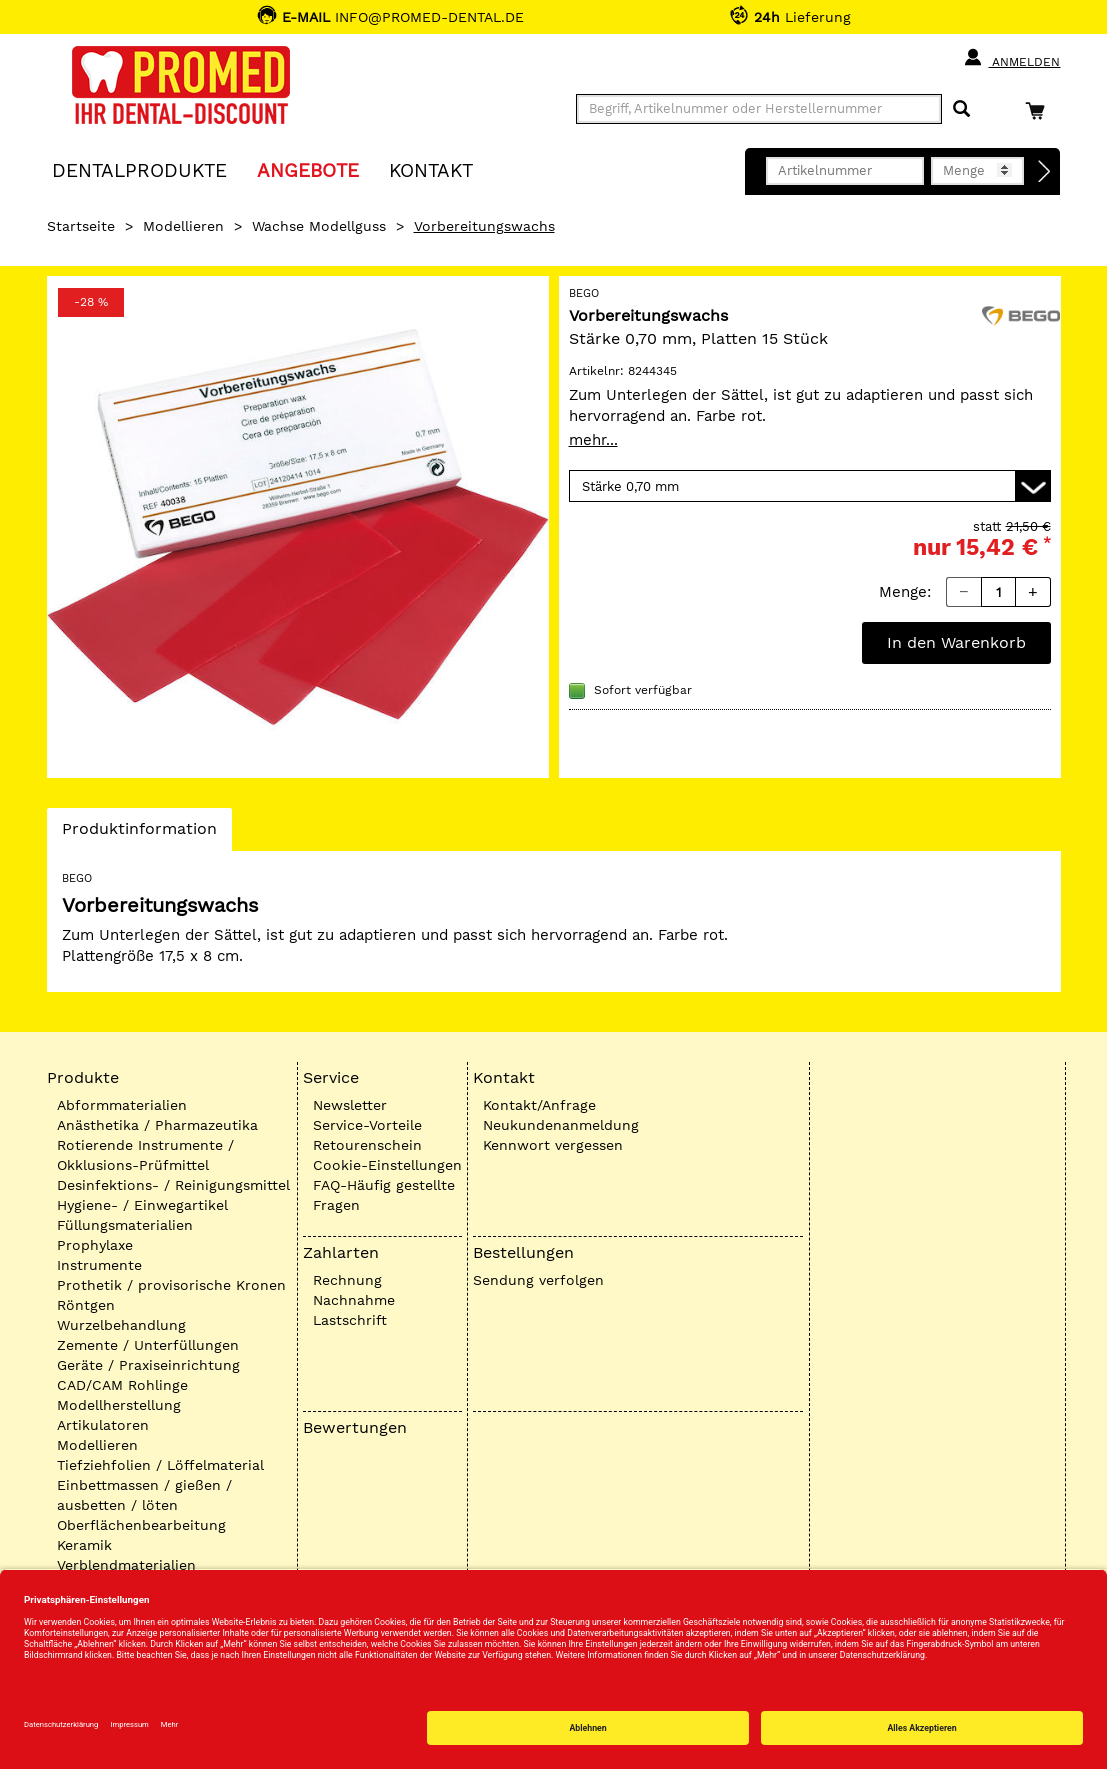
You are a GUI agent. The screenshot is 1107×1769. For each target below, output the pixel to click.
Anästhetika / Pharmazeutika (157, 1125)
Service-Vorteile (367, 1125)
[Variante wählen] (810, 486)
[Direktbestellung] (1045, 172)
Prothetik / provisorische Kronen (171, 1285)
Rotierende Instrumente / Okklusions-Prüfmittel (145, 1155)
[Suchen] (961, 109)
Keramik (84, 1545)
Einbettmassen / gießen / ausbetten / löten (144, 1495)
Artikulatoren (103, 1425)
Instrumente (99, 1265)
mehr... (593, 440)
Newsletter (350, 1105)
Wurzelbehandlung (121, 1325)
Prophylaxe (95, 1245)
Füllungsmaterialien (125, 1225)
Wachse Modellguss (319, 226)
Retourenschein (367, 1145)
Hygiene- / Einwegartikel (142, 1205)
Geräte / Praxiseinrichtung (148, 1365)
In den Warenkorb (956, 642)
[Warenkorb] (1040, 110)
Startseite (81, 226)
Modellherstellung (119, 1405)
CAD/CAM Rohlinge (122, 1385)
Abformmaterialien (122, 1105)
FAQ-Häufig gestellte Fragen (384, 1195)
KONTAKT (431, 169)
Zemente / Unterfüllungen (148, 1345)
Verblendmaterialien (126, 1565)
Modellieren (183, 226)
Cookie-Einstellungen (387, 1165)
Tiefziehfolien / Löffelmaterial (160, 1465)
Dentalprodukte (139, 169)
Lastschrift (350, 1320)
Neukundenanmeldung (561, 1125)
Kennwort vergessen (553, 1145)
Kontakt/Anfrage (539, 1105)
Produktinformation (139, 834)
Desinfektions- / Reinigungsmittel (173, 1185)
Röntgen (86, 1305)
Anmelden (1011, 58)
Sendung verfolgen (538, 1280)
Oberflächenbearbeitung (141, 1525)
